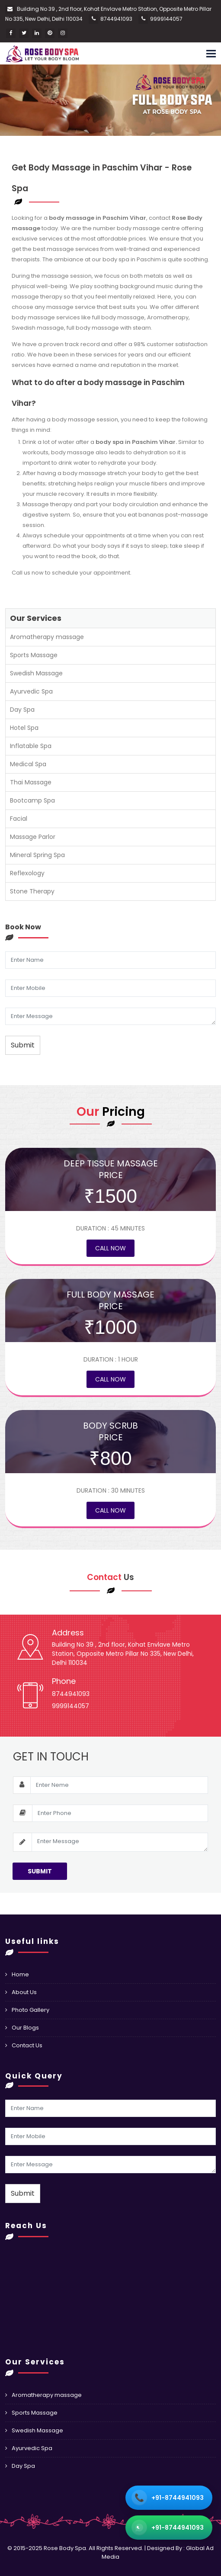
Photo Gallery (30, 2010)
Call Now (110, 1248)
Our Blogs (25, 2028)
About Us (24, 1992)
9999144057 (166, 18)
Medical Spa (28, 764)
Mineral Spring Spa (37, 855)
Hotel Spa (24, 727)
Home (20, 1974)
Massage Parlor (32, 836)
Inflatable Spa (30, 746)
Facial (18, 818)
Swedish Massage (36, 673)
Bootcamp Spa (32, 800)
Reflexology (27, 873)
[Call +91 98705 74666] (168, 2498)
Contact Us (27, 2045)
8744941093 (116, 18)
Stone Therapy (32, 891)
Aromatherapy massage (47, 637)
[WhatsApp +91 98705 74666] (168, 2527)
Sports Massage (34, 655)
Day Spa (22, 709)
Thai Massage (30, 782)
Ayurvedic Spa (31, 691)
